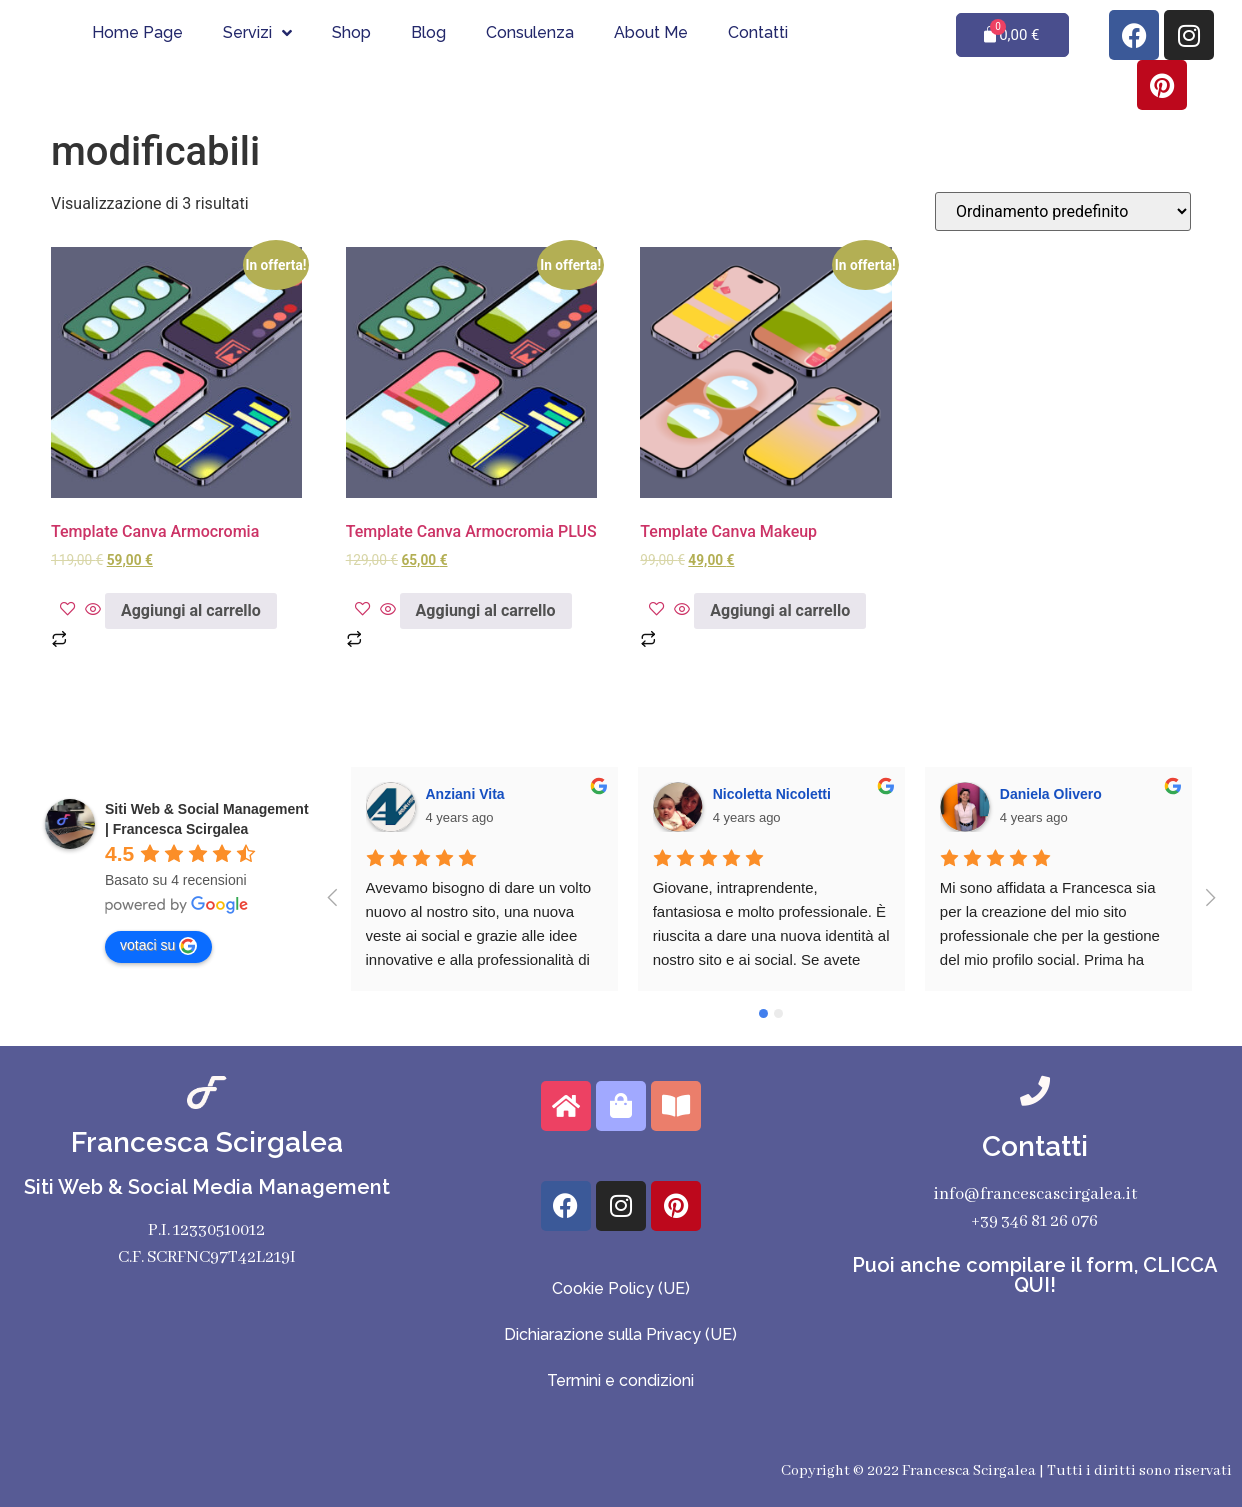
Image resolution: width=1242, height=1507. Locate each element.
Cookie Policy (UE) (621, 1288)
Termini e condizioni (620, 1380)
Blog (428, 32)
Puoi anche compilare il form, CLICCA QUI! (1035, 1275)
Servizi (257, 33)
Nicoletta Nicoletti (772, 794)
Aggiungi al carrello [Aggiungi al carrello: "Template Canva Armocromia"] (191, 610)
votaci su (158, 946)
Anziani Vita (465, 794)
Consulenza (530, 32)
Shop (351, 32)
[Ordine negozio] (1063, 211)
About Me (651, 32)
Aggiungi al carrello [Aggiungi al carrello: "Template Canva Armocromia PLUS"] (486, 610)
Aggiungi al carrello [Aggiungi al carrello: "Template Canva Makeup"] (780, 610)
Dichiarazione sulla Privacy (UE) (620, 1334)
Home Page (137, 32)
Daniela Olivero (1051, 794)
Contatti (758, 32)
